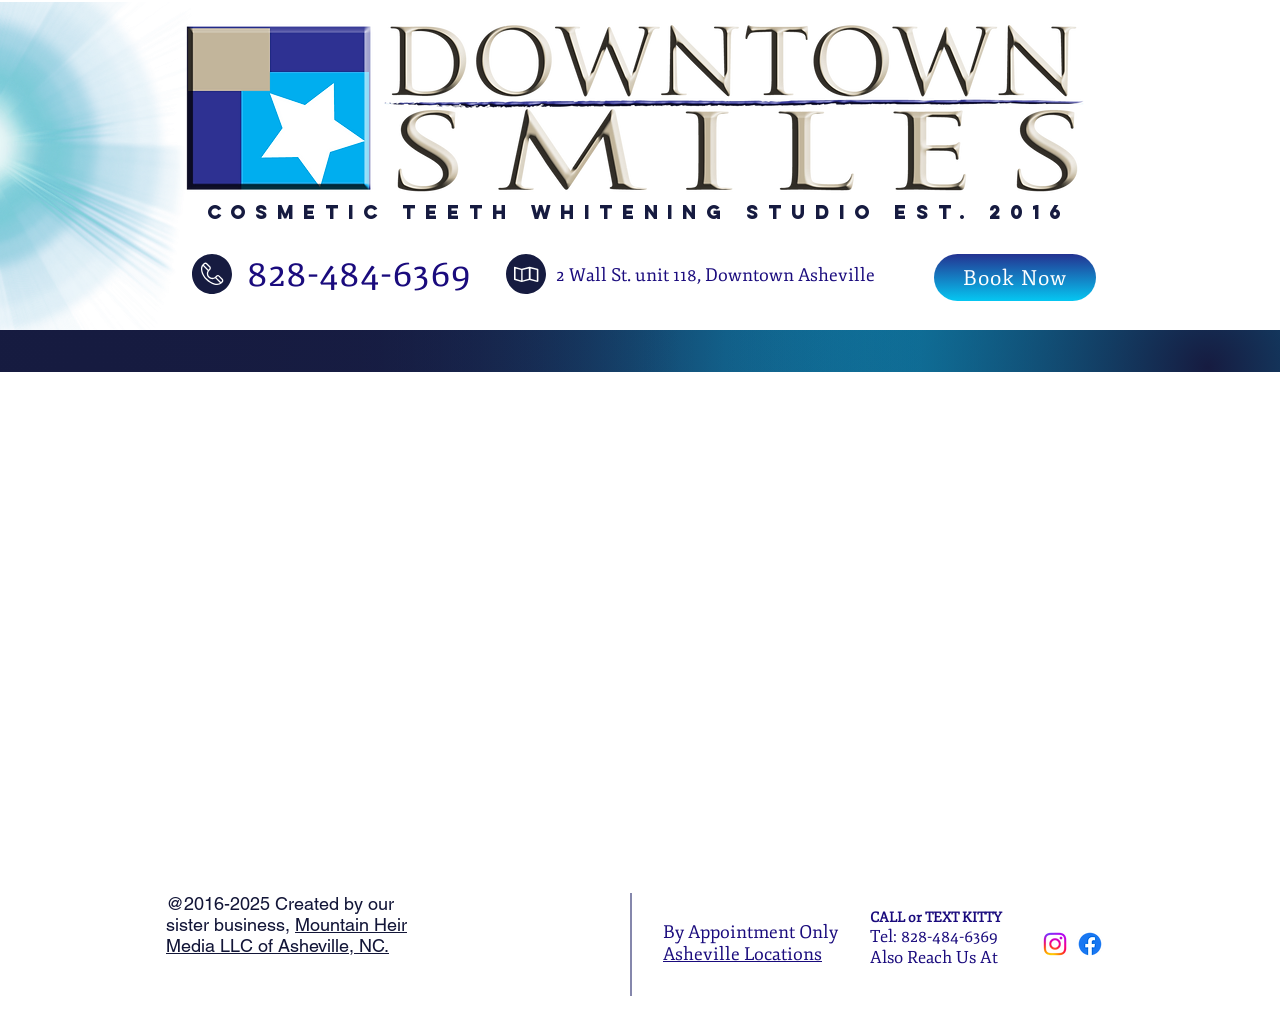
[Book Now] (1015, 277)
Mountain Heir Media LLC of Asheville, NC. (286, 935)
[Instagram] (1055, 944)
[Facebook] (1090, 944)
